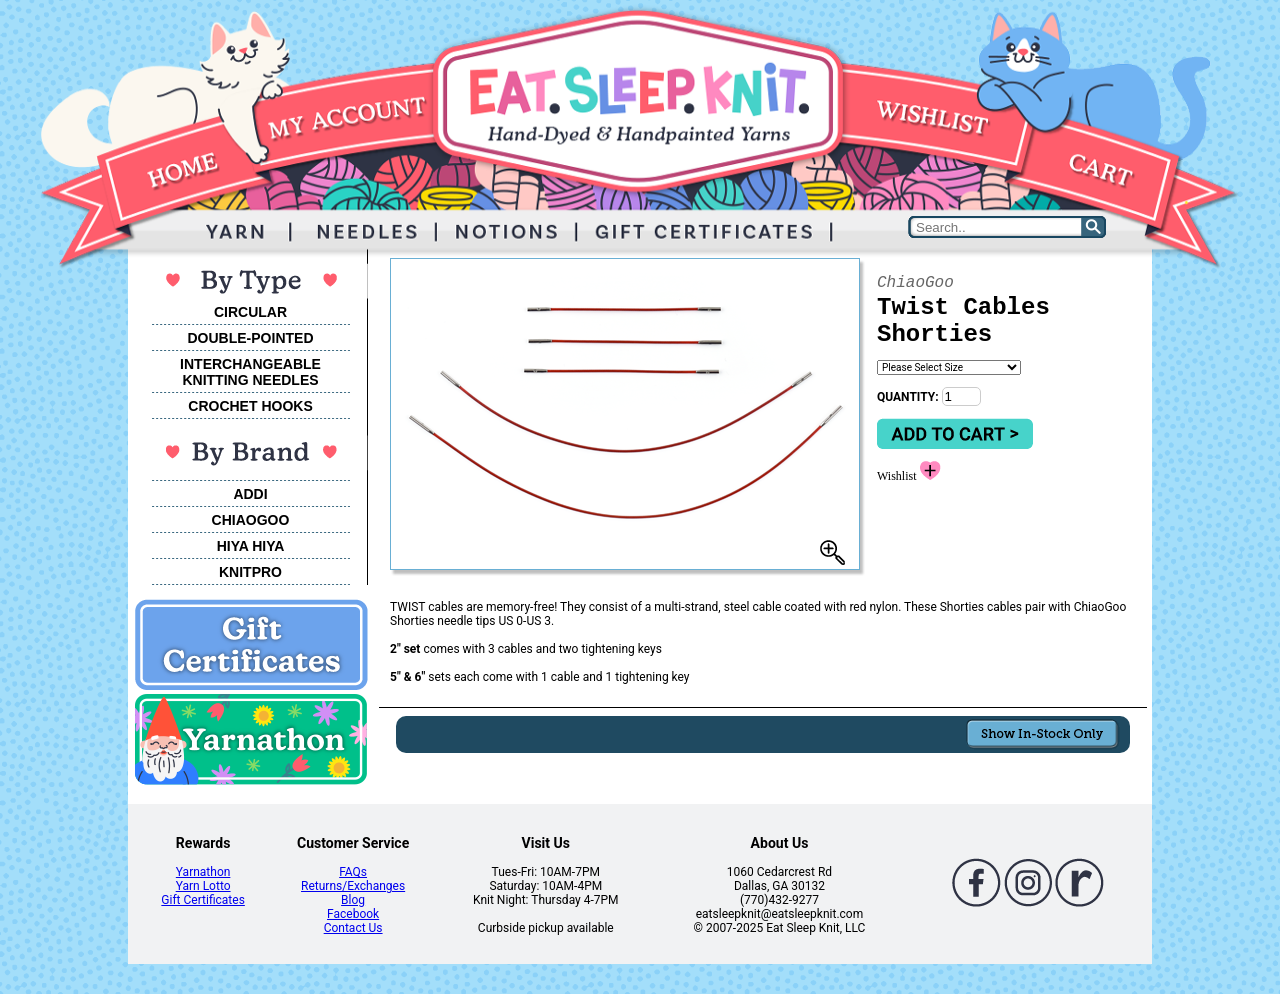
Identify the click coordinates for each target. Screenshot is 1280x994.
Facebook (353, 914)
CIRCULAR (250, 312)
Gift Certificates (202, 900)
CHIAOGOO (251, 520)
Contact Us (353, 928)
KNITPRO (250, 572)
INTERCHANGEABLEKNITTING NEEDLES (250, 372)
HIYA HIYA (251, 546)
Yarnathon (203, 872)
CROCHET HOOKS (250, 406)
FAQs (353, 872)
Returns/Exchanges (353, 886)
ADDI (250, 494)
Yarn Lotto (203, 886)
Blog (353, 900)
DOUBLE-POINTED (251, 338)
